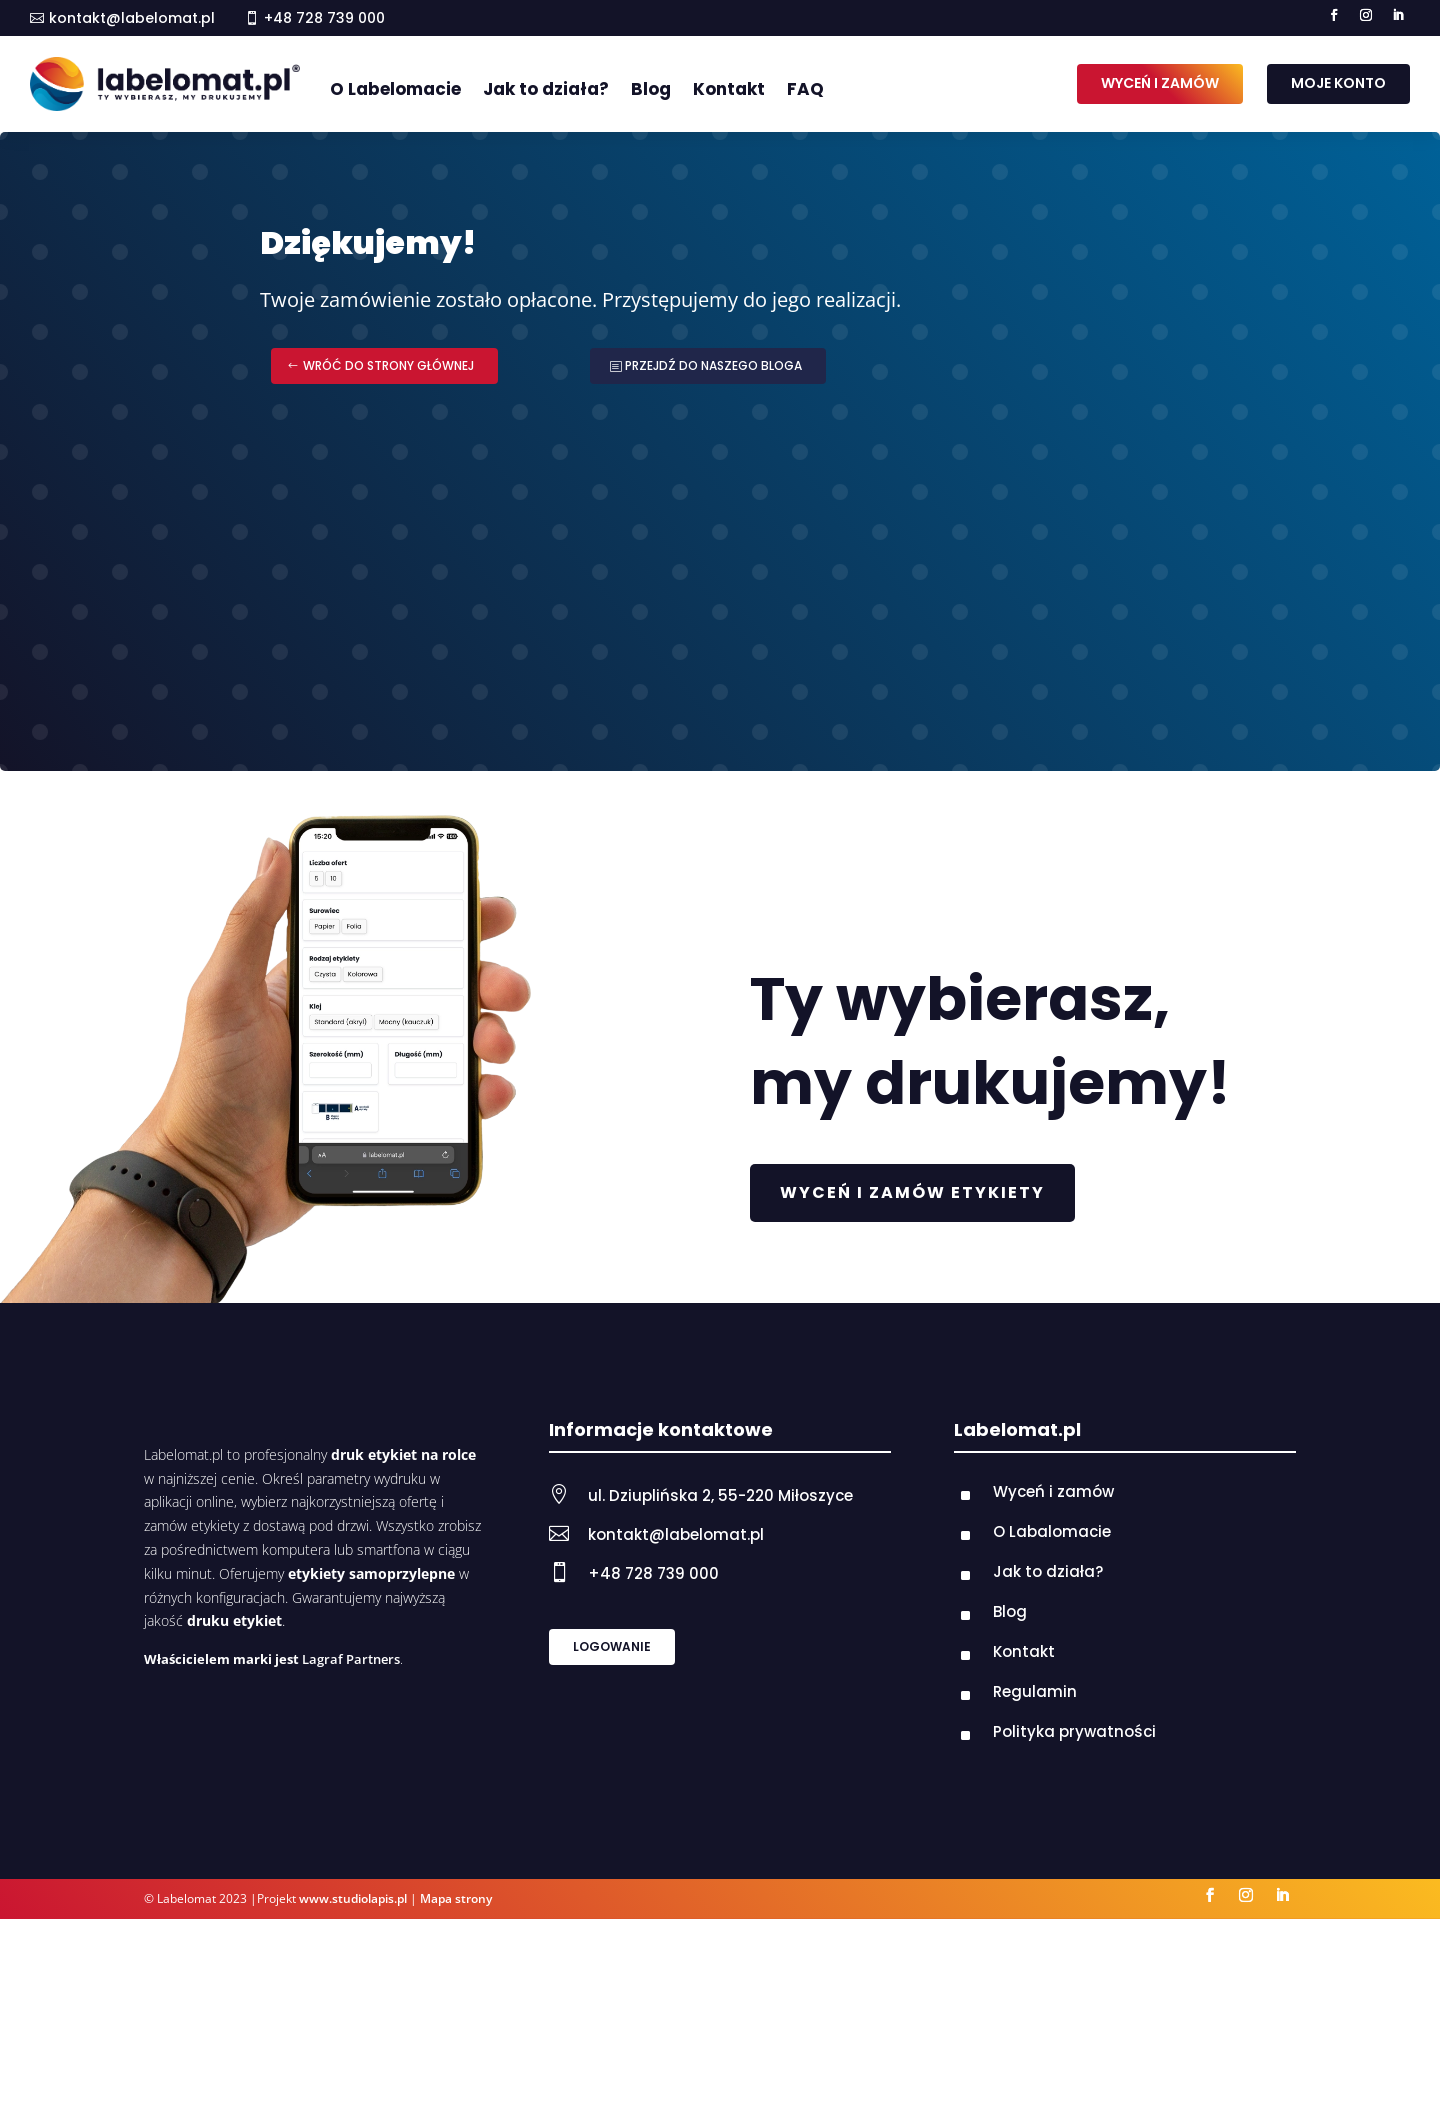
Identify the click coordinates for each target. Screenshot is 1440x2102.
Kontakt (729, 89)
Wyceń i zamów (1053, 1491)
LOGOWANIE (612, 1646)
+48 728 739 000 (653, 1573)
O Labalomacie (1052, 1531)
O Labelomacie (395, 89)
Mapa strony (456, 1898)
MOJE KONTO (1338, 83)
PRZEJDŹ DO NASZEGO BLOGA (713, 365)
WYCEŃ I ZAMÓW (1160, 83)
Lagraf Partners (351, 1659)
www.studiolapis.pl (353, 1898)
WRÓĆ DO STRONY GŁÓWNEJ (388, 365)
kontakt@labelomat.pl (132, 18)
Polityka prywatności (1074, 1731)
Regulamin (1035, 1691)
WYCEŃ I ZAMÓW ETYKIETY (912, 1192)
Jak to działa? (546, 89)
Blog (651, 89)
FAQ (805, 89)
